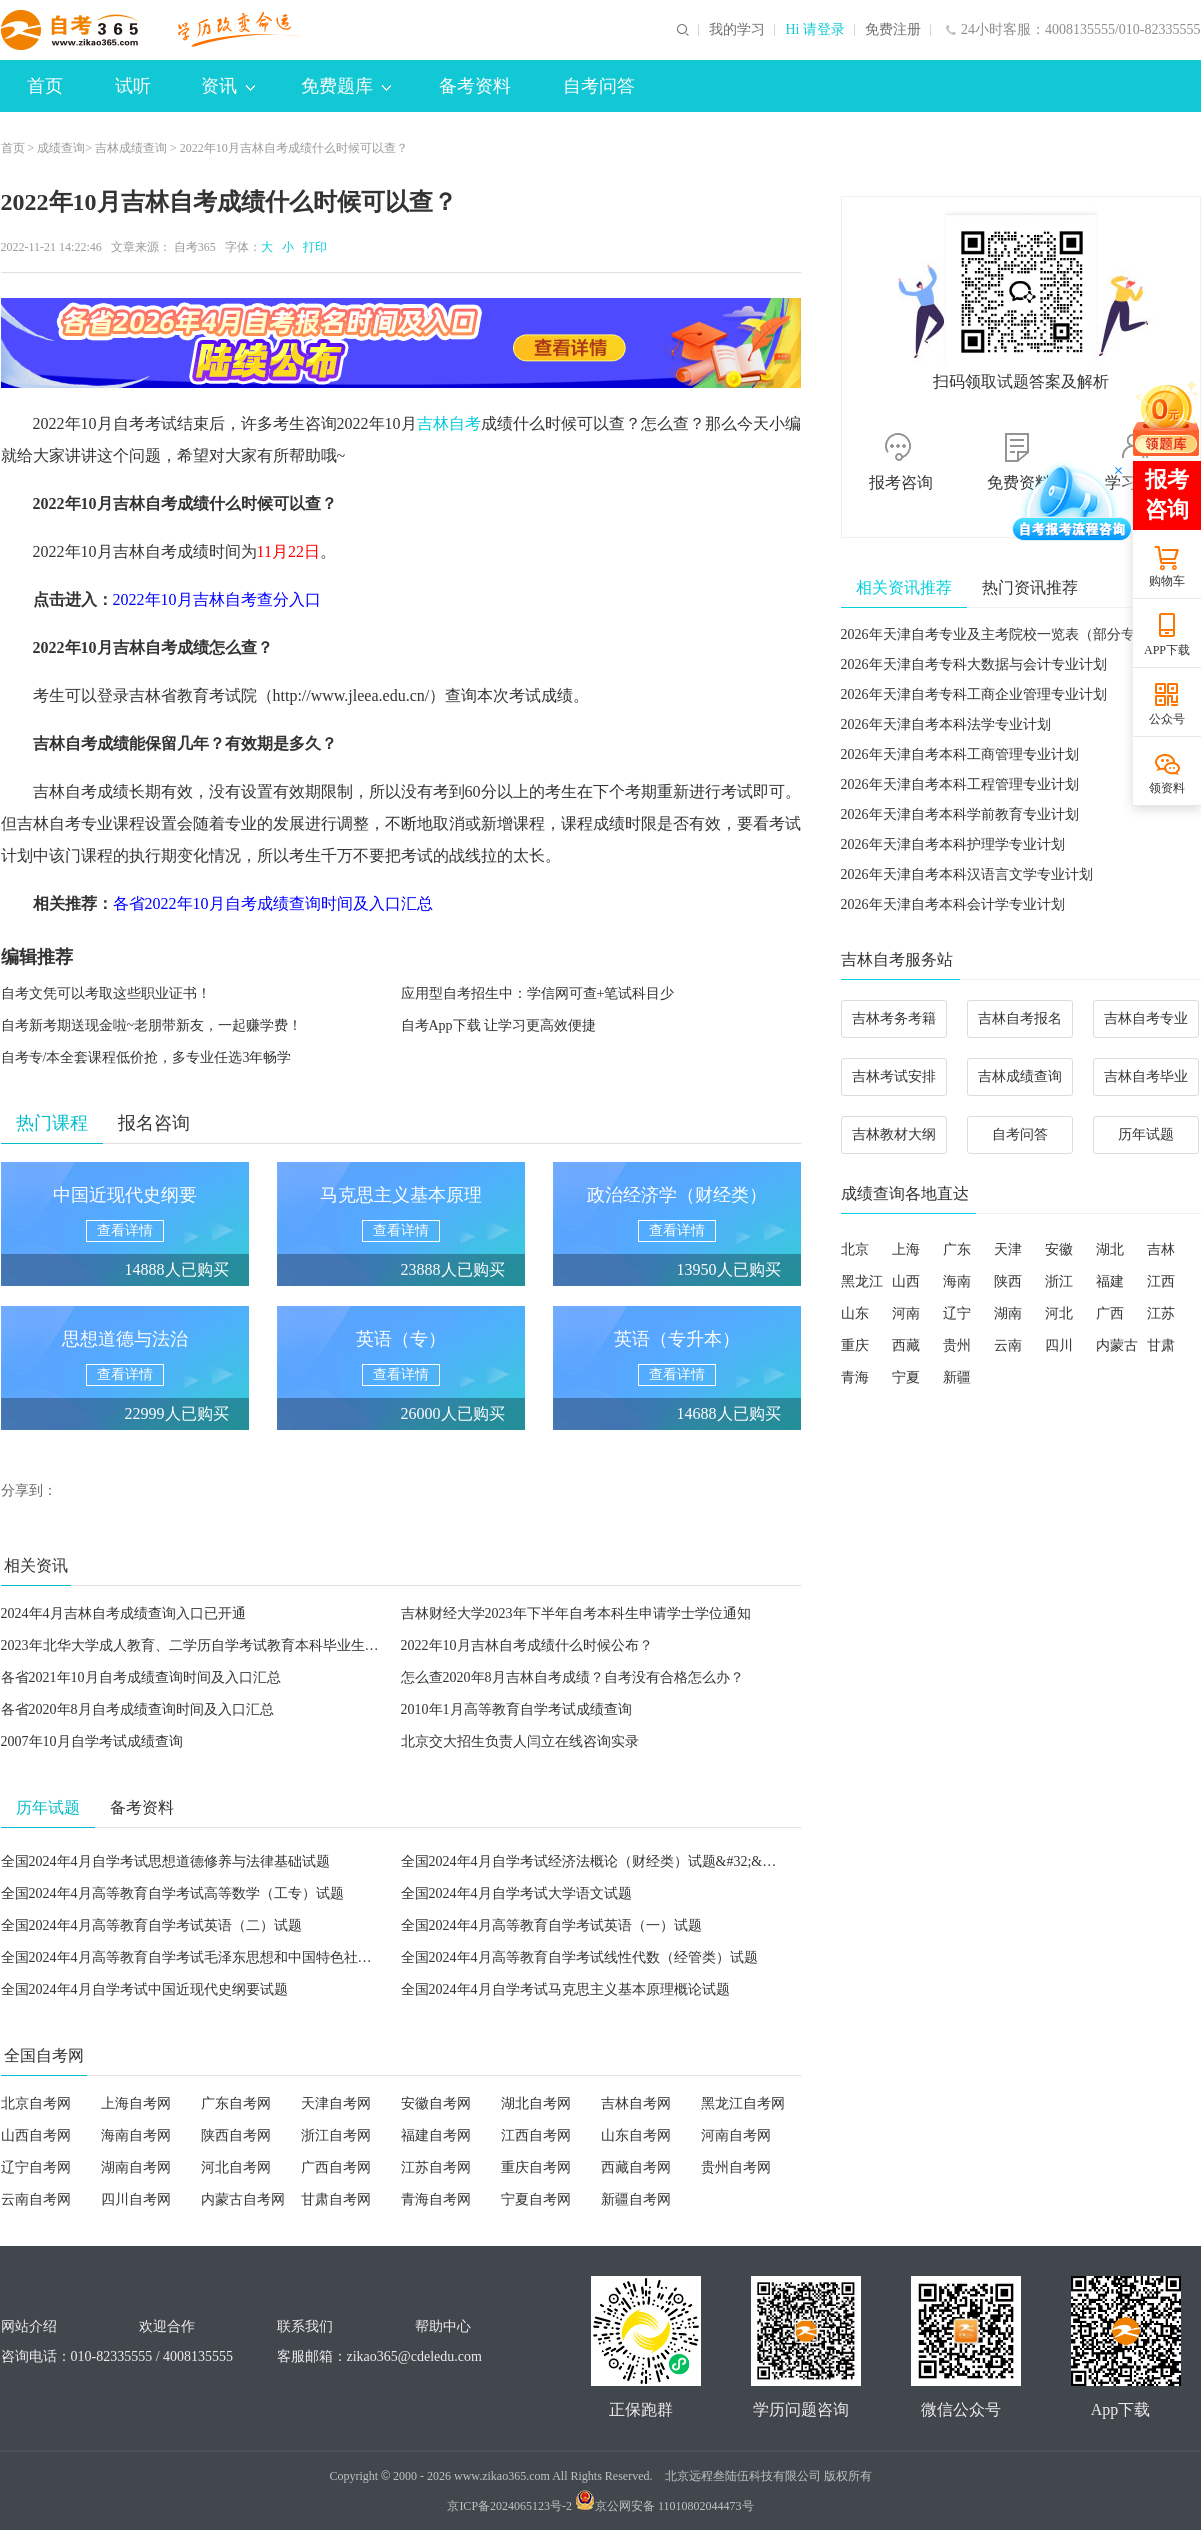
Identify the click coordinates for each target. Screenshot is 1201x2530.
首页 (45, 86)
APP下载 (1167, 650)
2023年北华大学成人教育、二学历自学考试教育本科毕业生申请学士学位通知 (239, 1645)
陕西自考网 (236, 2135)
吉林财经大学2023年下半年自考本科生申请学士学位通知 (576, 1613)
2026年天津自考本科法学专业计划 (946, 724)
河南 (906, 1313)
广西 (1110, 1313)
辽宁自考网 (36, 2167)
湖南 (1008, 1313)
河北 (1059, 1313)
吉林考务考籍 (894, 1018)
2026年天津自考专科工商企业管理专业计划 (974, 694)
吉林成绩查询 (131, 148)
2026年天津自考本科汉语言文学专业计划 (967, 874)
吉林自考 (449, 423)
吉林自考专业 (1146, 1018)
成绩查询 (61, 148)
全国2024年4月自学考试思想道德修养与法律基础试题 (165, 1861)
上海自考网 (136, 2103)
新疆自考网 (636, 2199)
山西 (906, 1281)
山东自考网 (636, 2135)
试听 (133, 86)
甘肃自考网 (336, 2199)
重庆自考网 (536, 2167)
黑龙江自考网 (743, 2103)
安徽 (1059, 1249)
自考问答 (599, 86)
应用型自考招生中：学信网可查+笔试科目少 (538, 993)
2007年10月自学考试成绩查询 (92, 1741)
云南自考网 (36, 2199)
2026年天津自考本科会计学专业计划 (953, 904)
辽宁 (957, 1313)
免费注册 (893, 30)
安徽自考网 (436, 2103)
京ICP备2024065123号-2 (509, 2506)
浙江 (1059, 1281)
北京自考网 (36, 2103)
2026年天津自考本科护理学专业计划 (953, 844)
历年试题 (1146, 1134)
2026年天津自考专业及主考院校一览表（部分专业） (1002, 634)
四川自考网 (136, 2199)
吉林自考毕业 (1146, 1076)
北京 (855, 1249)
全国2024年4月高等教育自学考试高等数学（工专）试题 (172, 1893)
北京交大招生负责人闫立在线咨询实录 (520, 1741)
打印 (312, 247)
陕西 (1008, 1281)
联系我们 (305, 2326)
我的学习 (737, 30)
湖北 (1110, 1249)
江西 (1161, 1281)
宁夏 (906, 1377)
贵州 (957, 1345)
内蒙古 (1117, 1345)
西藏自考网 (636, 2167)
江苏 (1161, 1313)
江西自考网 (536, 2135)
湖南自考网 (136, 2167)
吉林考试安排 (894, 1076)
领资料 (1167, 788)
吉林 (1161, 1249)
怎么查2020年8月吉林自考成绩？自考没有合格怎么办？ (572, 1677)
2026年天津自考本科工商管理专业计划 (960, 754)
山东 (855, 1313)
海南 (957, 1281)
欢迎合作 (167, 2326)
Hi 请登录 (815, 30)
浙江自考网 (336, 2135)
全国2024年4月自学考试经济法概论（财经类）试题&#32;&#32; (594, 1861)
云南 (1008, 1345)
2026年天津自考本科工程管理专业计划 (960, 784)
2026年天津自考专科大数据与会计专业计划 (974, 664)
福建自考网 (436, 2135)
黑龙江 (862, 1281)
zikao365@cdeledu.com (414, 2356)
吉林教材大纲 (894, 1134)
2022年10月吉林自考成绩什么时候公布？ (527, 1645)
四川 (1059, 1345)
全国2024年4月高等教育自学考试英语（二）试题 (151, 1925)
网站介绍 (29, 2326)
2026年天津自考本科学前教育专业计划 (960, 814)
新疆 (957, 1377)
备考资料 (475, 86)
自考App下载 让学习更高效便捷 (499, 1025)
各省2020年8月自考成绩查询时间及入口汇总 (137, 1709)
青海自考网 (436, 2199)
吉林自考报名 (1020, 1018)
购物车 (1167, 581)
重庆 (855, 1345)
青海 (855, 1377)
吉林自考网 (636, 2103)
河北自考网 (236, 2167)
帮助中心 (443, 2326)
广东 (957, 1249)
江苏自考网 (436, 2167)
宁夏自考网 (536, 2199)
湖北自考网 (536, 2103)
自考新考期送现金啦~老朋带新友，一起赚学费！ (152, 1025)
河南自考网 (736, 2135)
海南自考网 (136, 2135)
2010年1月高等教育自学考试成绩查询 (516, 1709)
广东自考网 (236, 2103)
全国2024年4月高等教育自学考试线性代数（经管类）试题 (579, 1957)
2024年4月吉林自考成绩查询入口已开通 (123, 1613)
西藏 (906, 1345)
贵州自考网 (736, 2167)
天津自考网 (336, 2103)
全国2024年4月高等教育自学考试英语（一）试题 (551, 1925)
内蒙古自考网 (243, 2199)
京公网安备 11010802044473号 (664, 2506)
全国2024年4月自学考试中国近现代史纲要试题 (144, 1989)
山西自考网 (36, 2135)
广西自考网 (336, 2167)
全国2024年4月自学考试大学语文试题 (516, 1893)
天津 (1008, 1249)
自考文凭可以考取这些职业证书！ (106, 993)
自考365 (195, 247)
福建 (1110, 1281)
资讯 (228, 86)
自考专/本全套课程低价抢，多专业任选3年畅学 (146, 1057)
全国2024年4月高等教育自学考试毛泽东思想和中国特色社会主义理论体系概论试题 (256, 1957)
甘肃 (1161, 1345)
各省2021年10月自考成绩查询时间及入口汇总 (141, 1677)
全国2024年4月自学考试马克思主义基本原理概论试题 (565, 1989)
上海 (906, 1249)
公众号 (1167, 719)
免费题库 (346, 86)
